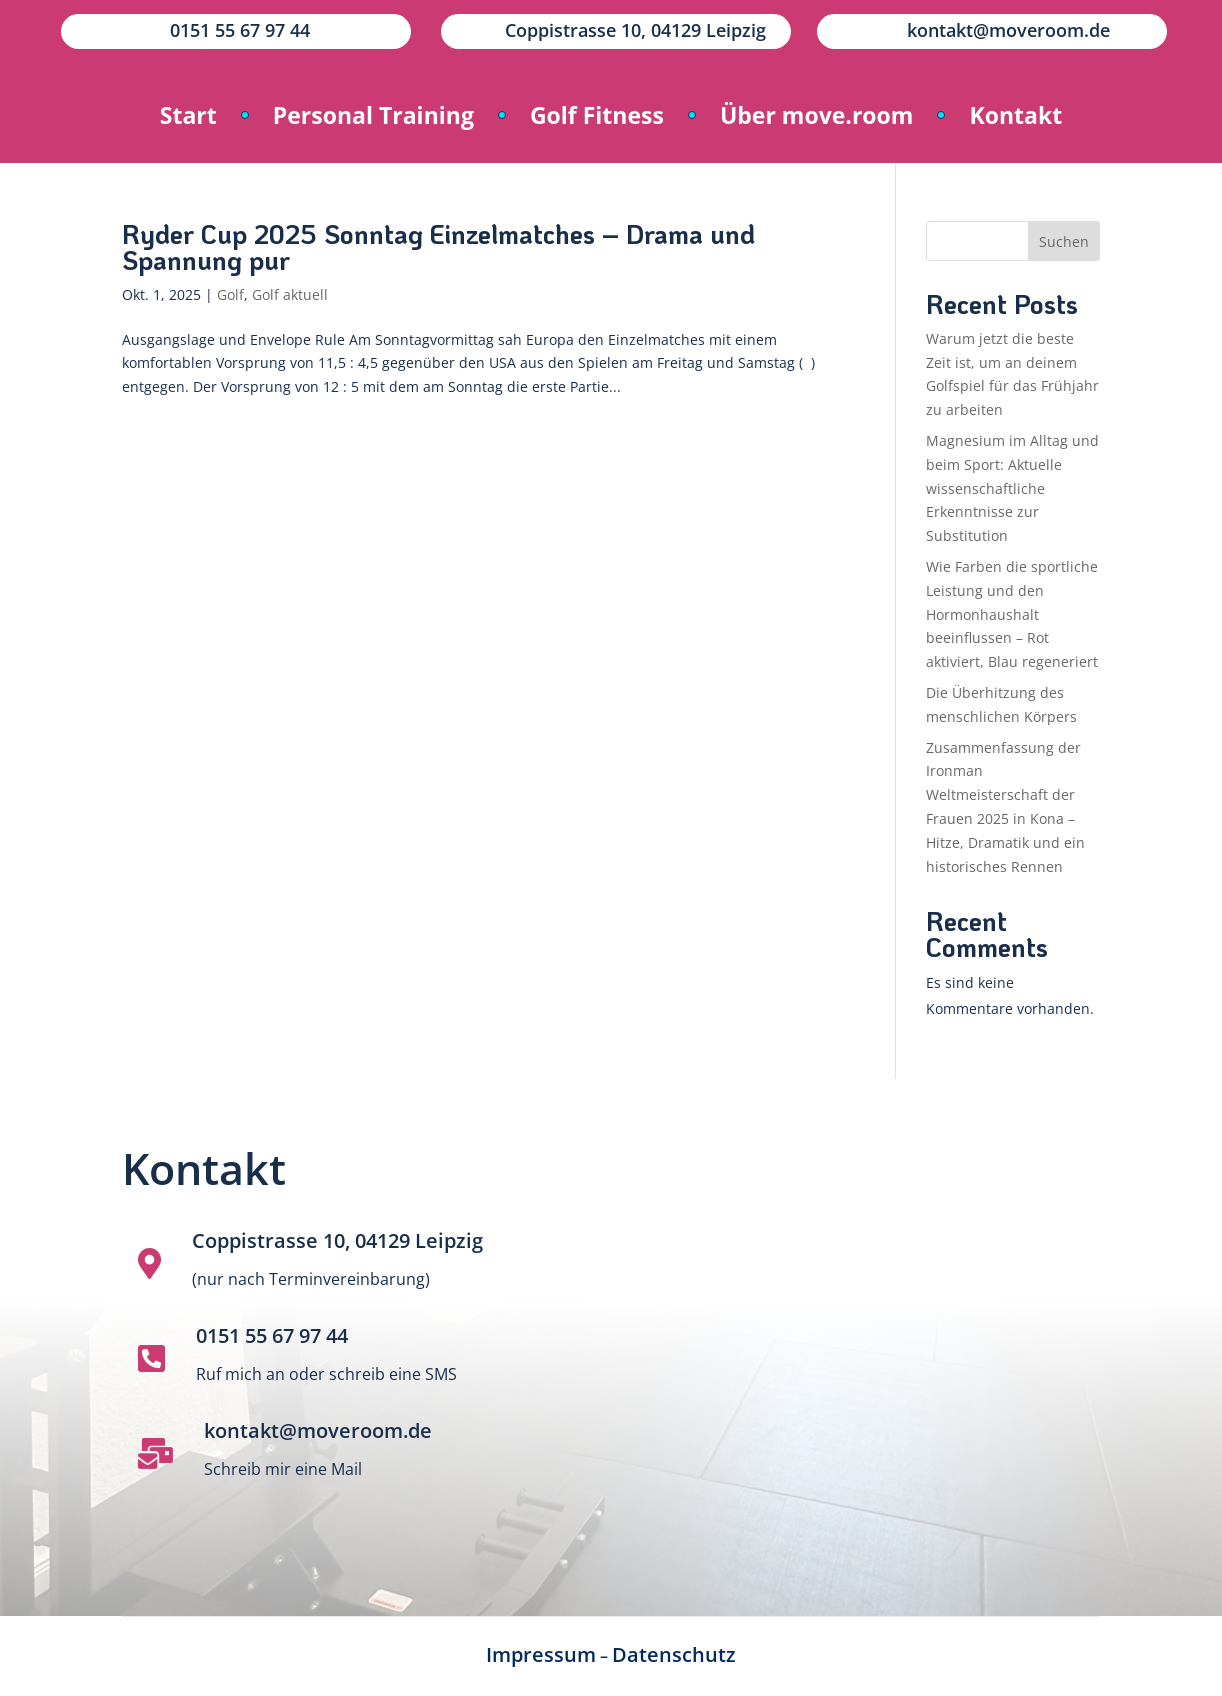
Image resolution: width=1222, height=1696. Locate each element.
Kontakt (1015, 115)
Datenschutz (674, 1654)
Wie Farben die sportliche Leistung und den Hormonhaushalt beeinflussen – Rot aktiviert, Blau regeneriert (1012, 614)
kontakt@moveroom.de (318, 1430)
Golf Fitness (597, 115)
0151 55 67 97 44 (272, 1335)
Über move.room (817, 115)
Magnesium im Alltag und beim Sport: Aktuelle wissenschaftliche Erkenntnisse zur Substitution (1012, 488)
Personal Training (373, 115)
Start (188, 115)
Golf (230, 294)
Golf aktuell (290, 294)
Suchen (1064, 241)
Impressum (541, 1654)
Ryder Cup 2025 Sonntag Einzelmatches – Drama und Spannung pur (438, 247)
